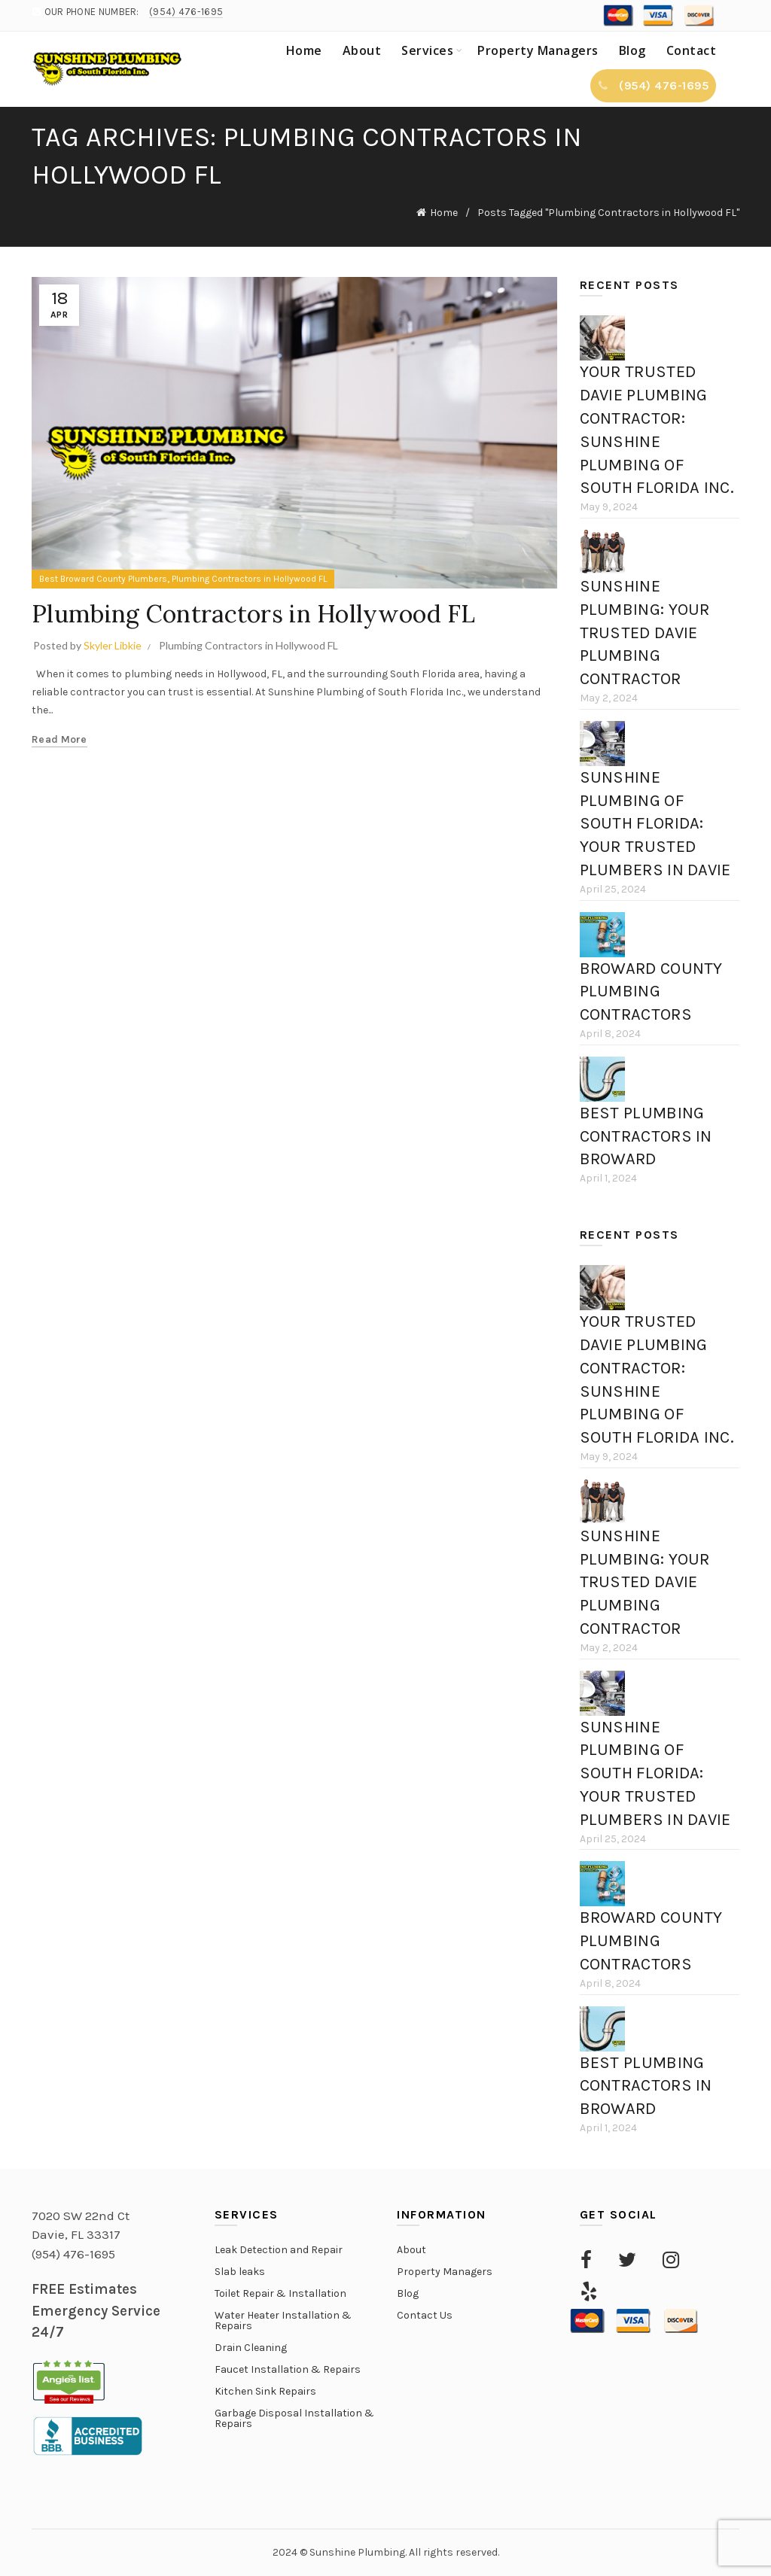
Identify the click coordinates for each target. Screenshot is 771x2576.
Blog (632, 50)
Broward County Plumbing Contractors (651, 992)
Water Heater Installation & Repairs (283, 2320)
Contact (691, 50)
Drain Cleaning (251, 2347)
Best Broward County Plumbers (103, 578)
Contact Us (425, 2315)
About (362, 50)
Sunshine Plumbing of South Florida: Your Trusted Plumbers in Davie (655, 824)
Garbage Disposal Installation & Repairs (294, 2418)
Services (427, 50)
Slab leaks (240, 2271)
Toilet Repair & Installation (280, 2293)
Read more (59, 739)
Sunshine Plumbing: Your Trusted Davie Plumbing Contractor (645, 632)
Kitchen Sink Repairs (265, 2391)
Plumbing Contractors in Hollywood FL (249, 578)
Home (304, 50)
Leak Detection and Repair (279, 2249)
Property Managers (538, 50)
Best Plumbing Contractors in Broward (646, 1136)
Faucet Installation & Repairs (288, 2369)
